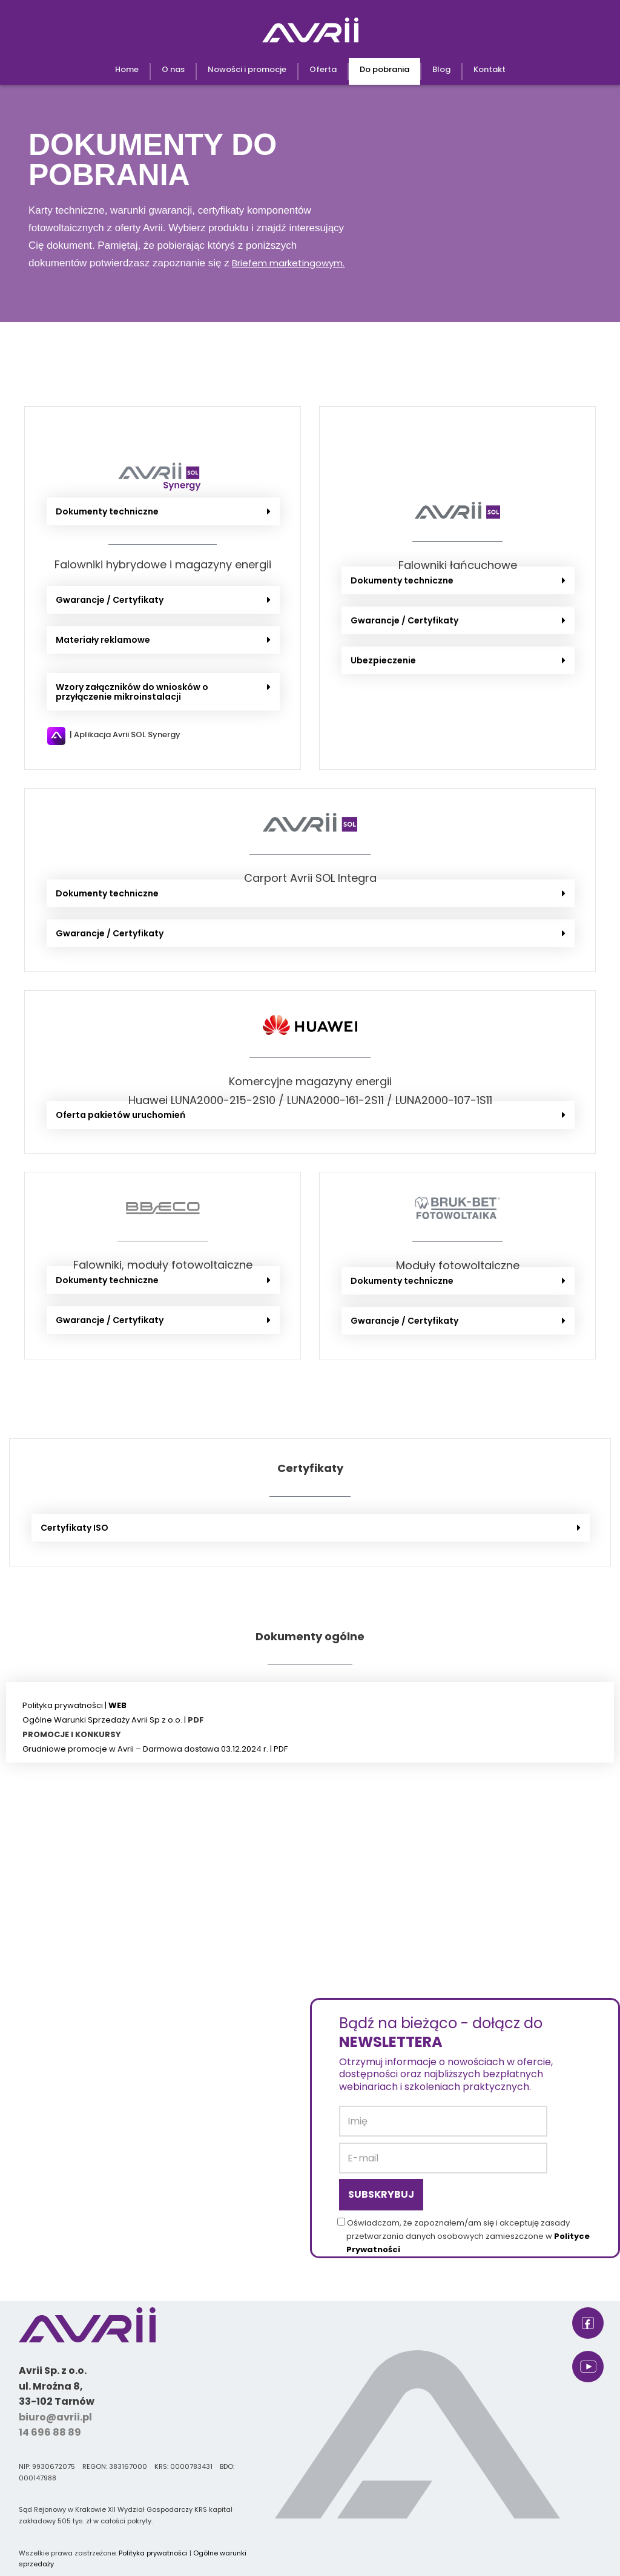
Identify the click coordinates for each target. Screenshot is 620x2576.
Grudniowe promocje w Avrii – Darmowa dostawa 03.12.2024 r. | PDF (155, 1749)
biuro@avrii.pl (55, 2417)
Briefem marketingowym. (288, 263)
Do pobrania (384, 69)
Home (127, 69)
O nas (173, 69)
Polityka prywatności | (74, 1705)
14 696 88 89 (50, 2432)
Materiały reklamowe (103, 640)
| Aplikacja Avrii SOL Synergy (125, 734)
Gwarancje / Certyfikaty (109, 600)
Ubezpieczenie (383, 660)
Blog (441, 69)
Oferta (323, 69)
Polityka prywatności (153, 2553)
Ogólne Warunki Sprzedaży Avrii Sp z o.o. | (105, 1720)
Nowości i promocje (247, 69)
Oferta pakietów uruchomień (120, 1115)
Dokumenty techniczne (107, 511)
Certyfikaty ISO (74, 1528)
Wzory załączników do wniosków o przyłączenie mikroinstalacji (132, 692)
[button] (163, 511)
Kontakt (489, 69)
